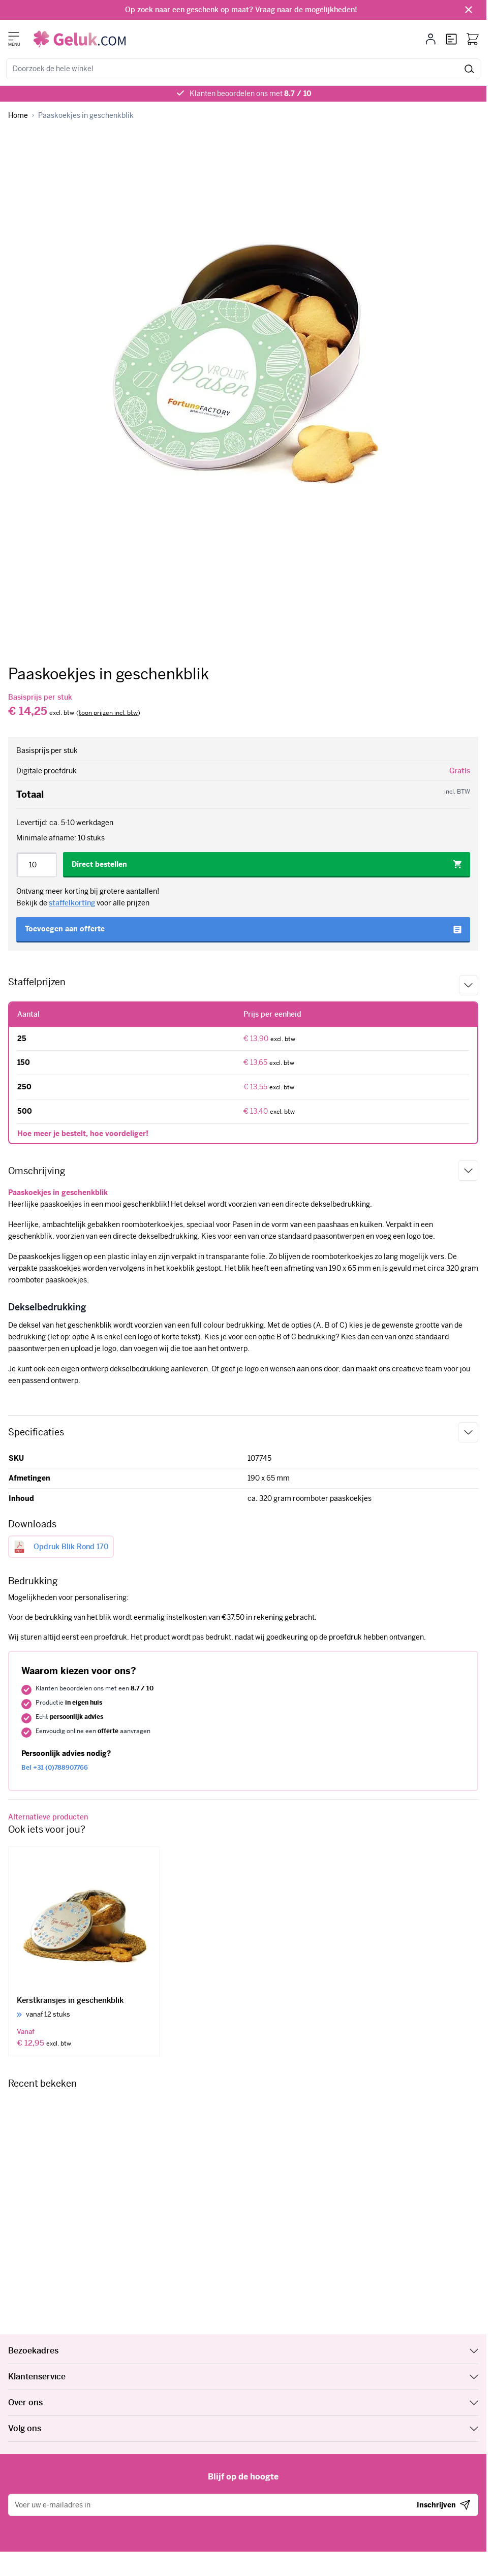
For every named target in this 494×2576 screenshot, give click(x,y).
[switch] (108, 713)
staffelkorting (72, 902)
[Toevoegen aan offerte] (243, 930)
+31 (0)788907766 (54, 1768)
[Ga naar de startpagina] (80, 39)
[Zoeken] (469, 68)
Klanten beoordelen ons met (251, 93)
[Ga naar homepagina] (18, 115)
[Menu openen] (13, 36)
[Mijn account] (431, 39)
